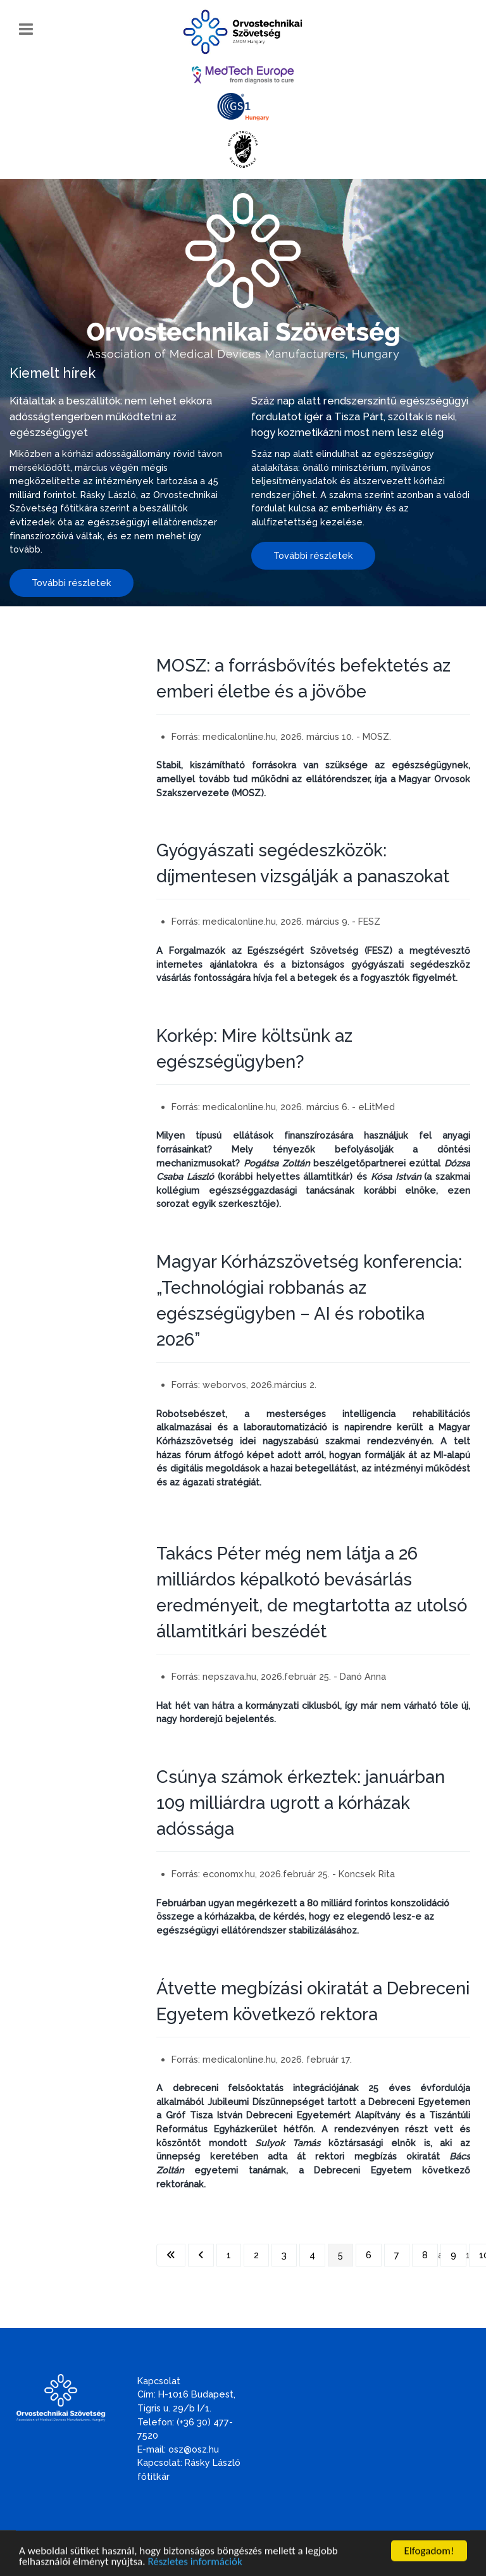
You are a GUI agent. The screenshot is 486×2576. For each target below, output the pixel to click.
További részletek (71, 582)
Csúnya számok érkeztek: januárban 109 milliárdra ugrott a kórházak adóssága (300, 1802)
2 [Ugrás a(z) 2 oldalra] (256, 2254)
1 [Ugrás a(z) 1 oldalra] (229, 2254)
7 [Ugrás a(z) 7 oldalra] (396, 2254)
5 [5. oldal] (340, 2254)
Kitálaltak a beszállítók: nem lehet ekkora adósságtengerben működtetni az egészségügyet (110, 416)
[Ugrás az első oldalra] (170, 2255)
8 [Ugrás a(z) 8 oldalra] (425, 2254)
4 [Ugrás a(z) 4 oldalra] (312, 2254)
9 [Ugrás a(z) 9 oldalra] (453, 2254)
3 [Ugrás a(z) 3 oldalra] (284, 2254)
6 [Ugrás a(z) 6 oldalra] (368, 2254)
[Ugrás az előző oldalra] (201, 2255)
